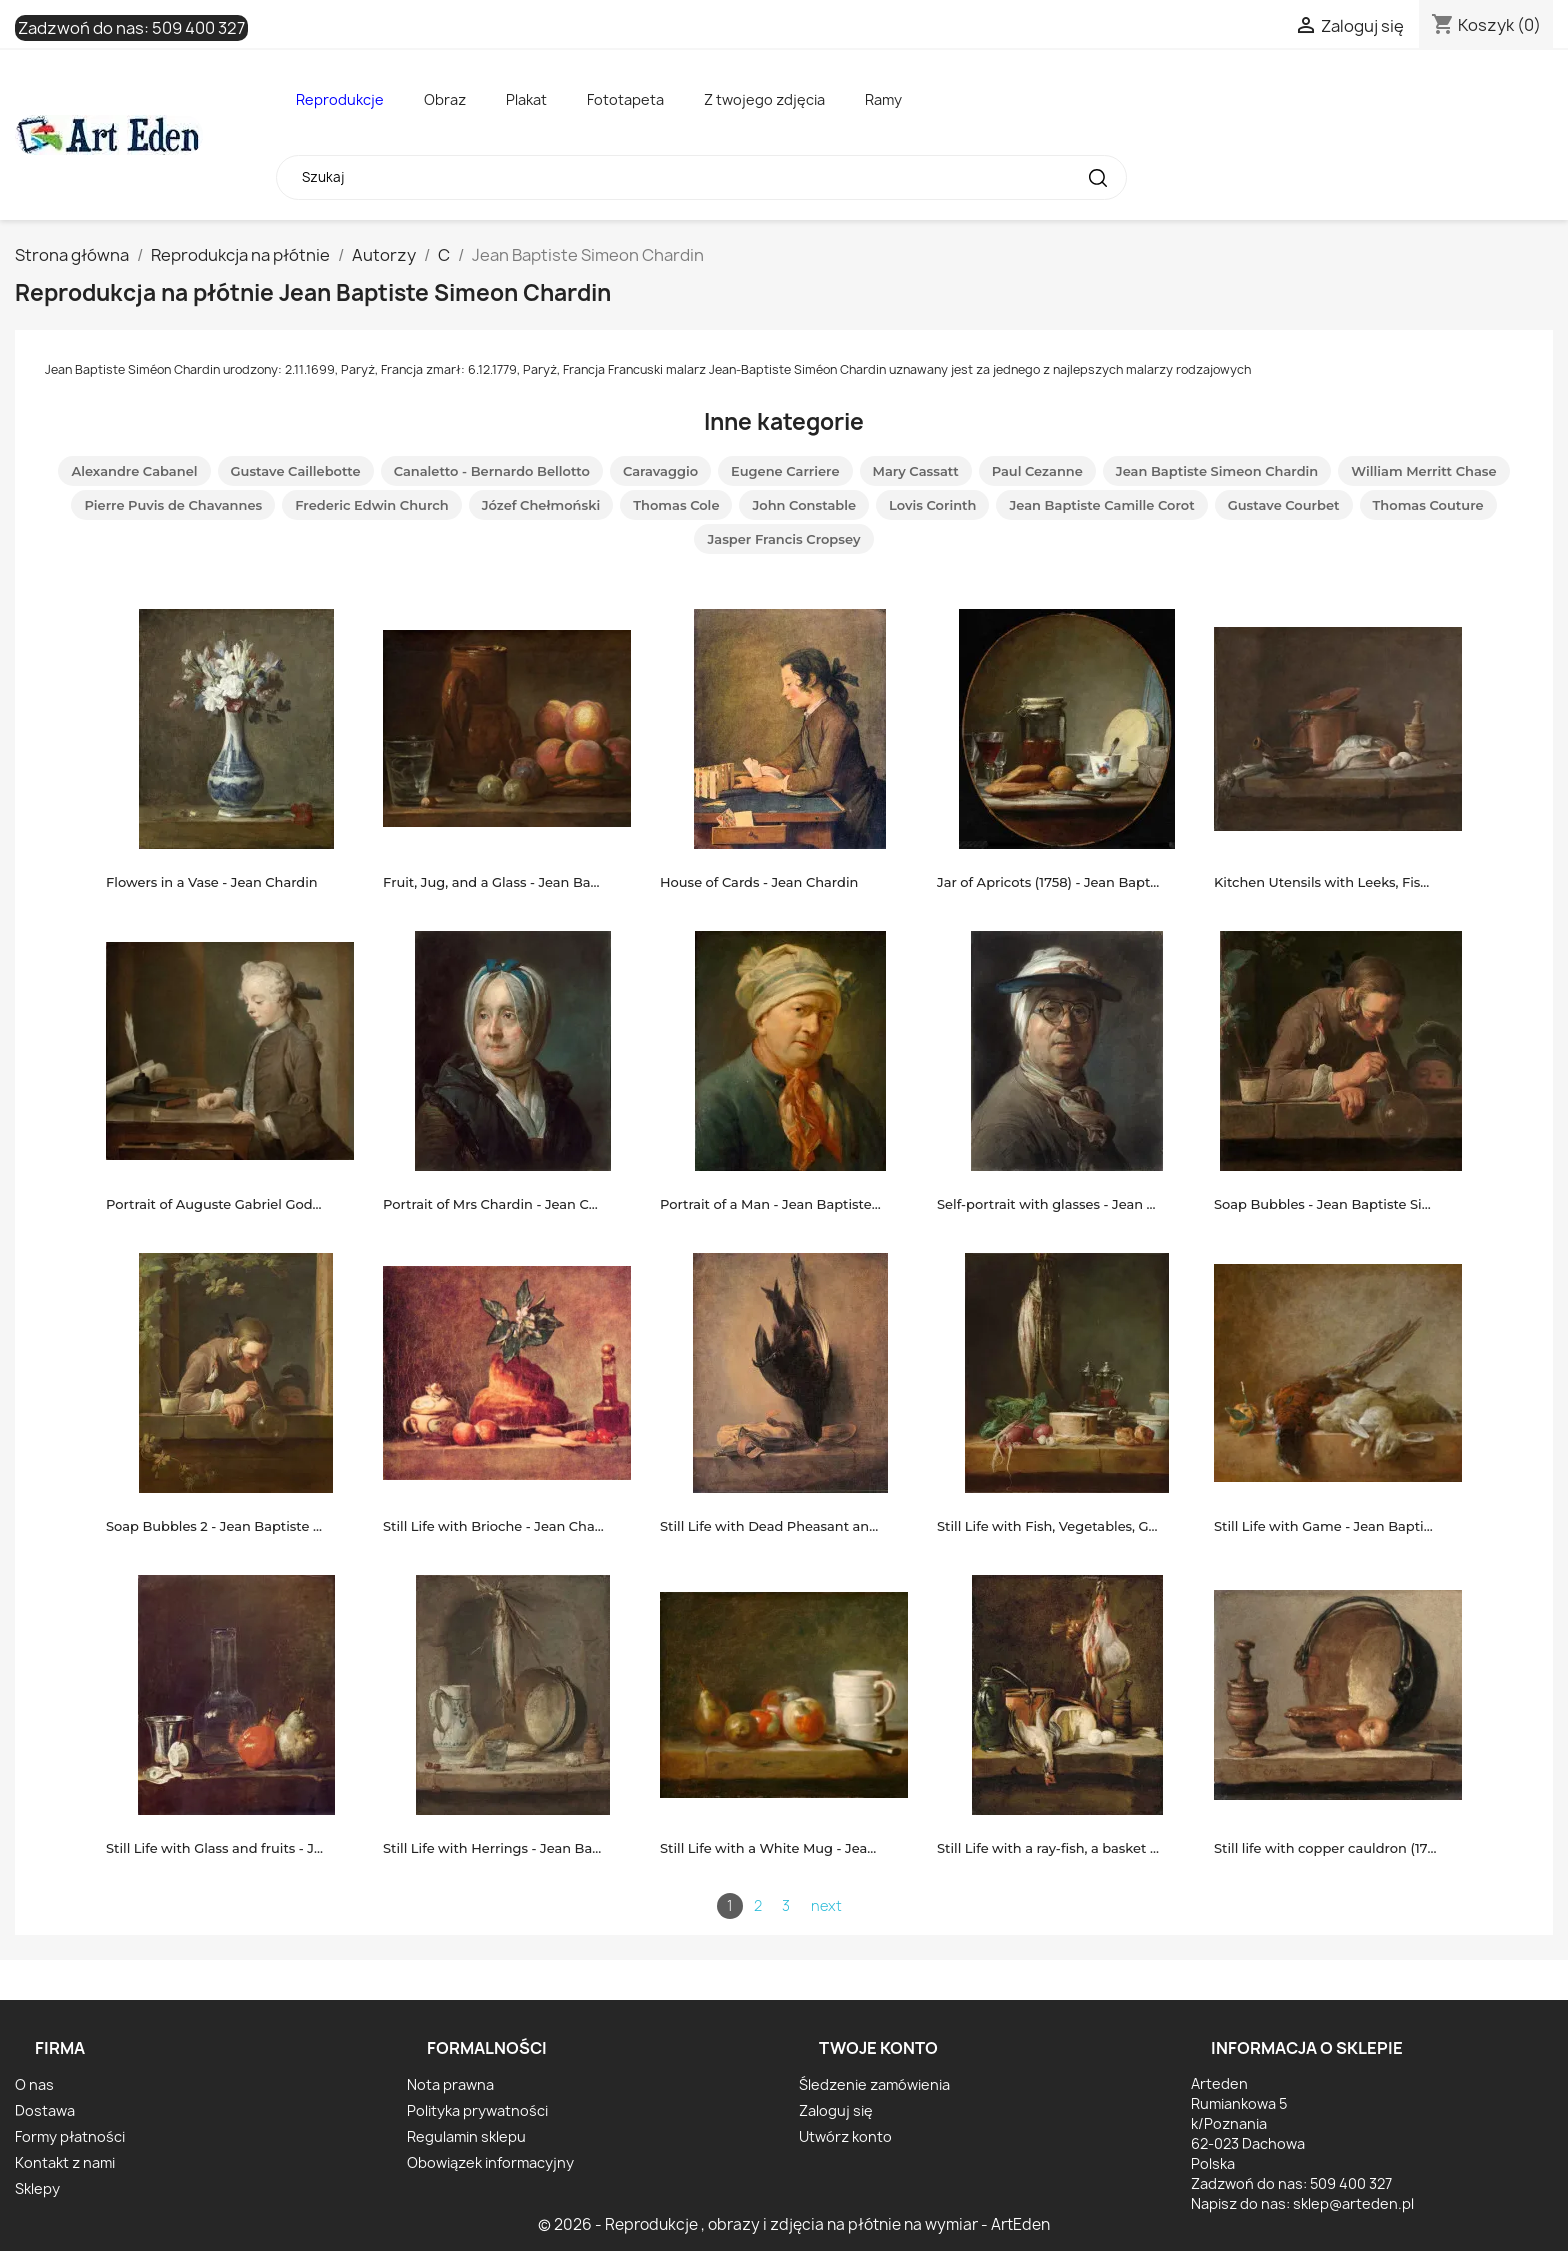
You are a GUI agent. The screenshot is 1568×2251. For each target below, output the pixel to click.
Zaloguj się (836, 2110)
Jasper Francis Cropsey (783, 539)
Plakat (526, 99)
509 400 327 (198, 28)
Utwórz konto (845, 2136)
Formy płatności (70, 2136)
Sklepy (37, 2188)
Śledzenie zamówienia (874, 2084)
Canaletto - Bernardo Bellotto (492, 471)
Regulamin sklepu (466, 2136)
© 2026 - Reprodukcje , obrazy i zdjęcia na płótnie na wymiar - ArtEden (794, 2224)
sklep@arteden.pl (1353, 2203)
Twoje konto (878, 2048)
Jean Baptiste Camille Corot (1101, 505)
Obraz (445, 99)
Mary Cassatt (916, 471)
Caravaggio (660, 471)
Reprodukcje (340, 99)
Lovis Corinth (932, 505)
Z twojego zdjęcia (764, 99)
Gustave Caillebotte (296, 471)
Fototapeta (625, 99)
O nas (34, 2084)
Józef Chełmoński (541, 505)
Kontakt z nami (65, 2162)
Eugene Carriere (785, 471)
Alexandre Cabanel (134, 471)
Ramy (883, 99)
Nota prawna (450, 2084)
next (826, 1905)
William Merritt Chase (1423, 471)
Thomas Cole (676, 505)
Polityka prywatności (477, 2110)
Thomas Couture (1428, 505)
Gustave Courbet (1284, 505)
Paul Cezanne (1037, 471)
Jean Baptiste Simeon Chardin (1217, 471)
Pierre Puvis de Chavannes (173, 505)
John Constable (804, 505)
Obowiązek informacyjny (490, 2162)
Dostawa (45, 2110)
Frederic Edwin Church (371, 505)
